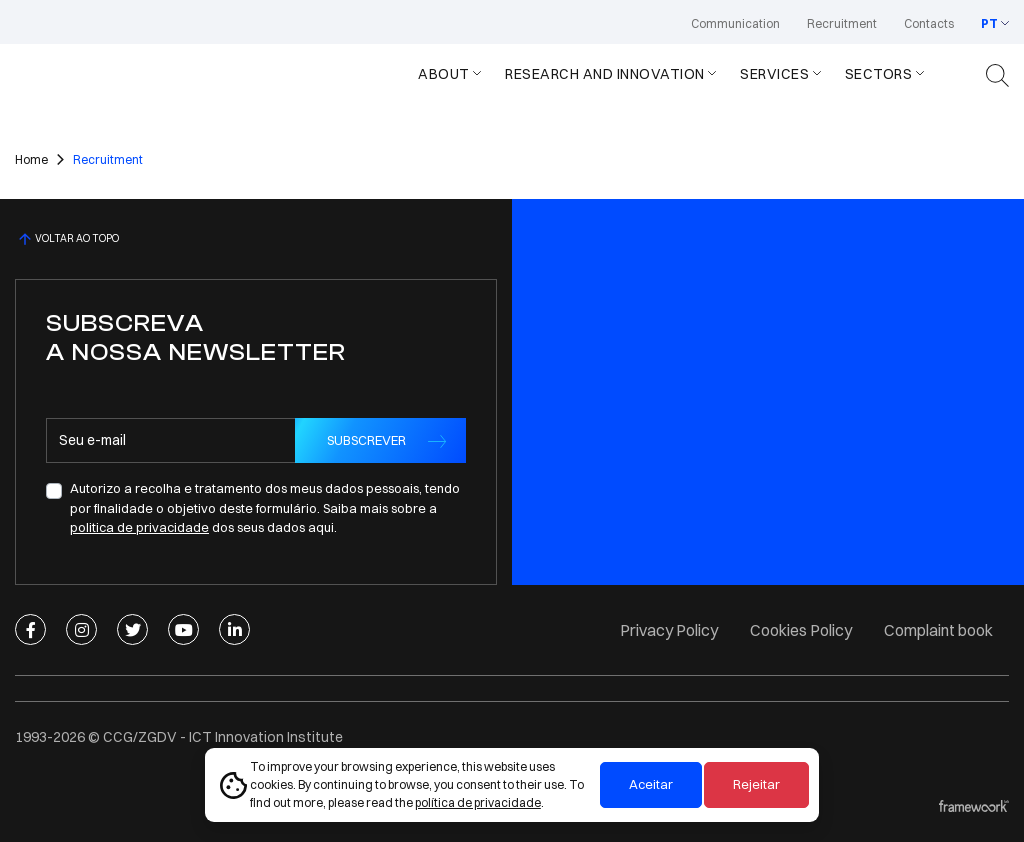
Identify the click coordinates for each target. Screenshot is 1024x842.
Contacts (929, 23)
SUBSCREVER (366, 440)
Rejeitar (756, 784)
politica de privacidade (139, 527)
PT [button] (989, 23)
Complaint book (938, 630)
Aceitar (651, 784)
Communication (735, 23)
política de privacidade (478, 802)
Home (31, 159)
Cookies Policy (801, 630)
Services (774, 74)
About (444, 74)
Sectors (879, 74)
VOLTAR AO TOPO (67, 238)
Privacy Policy (669, 630)
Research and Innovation (605, 74)
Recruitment (842, 23)
